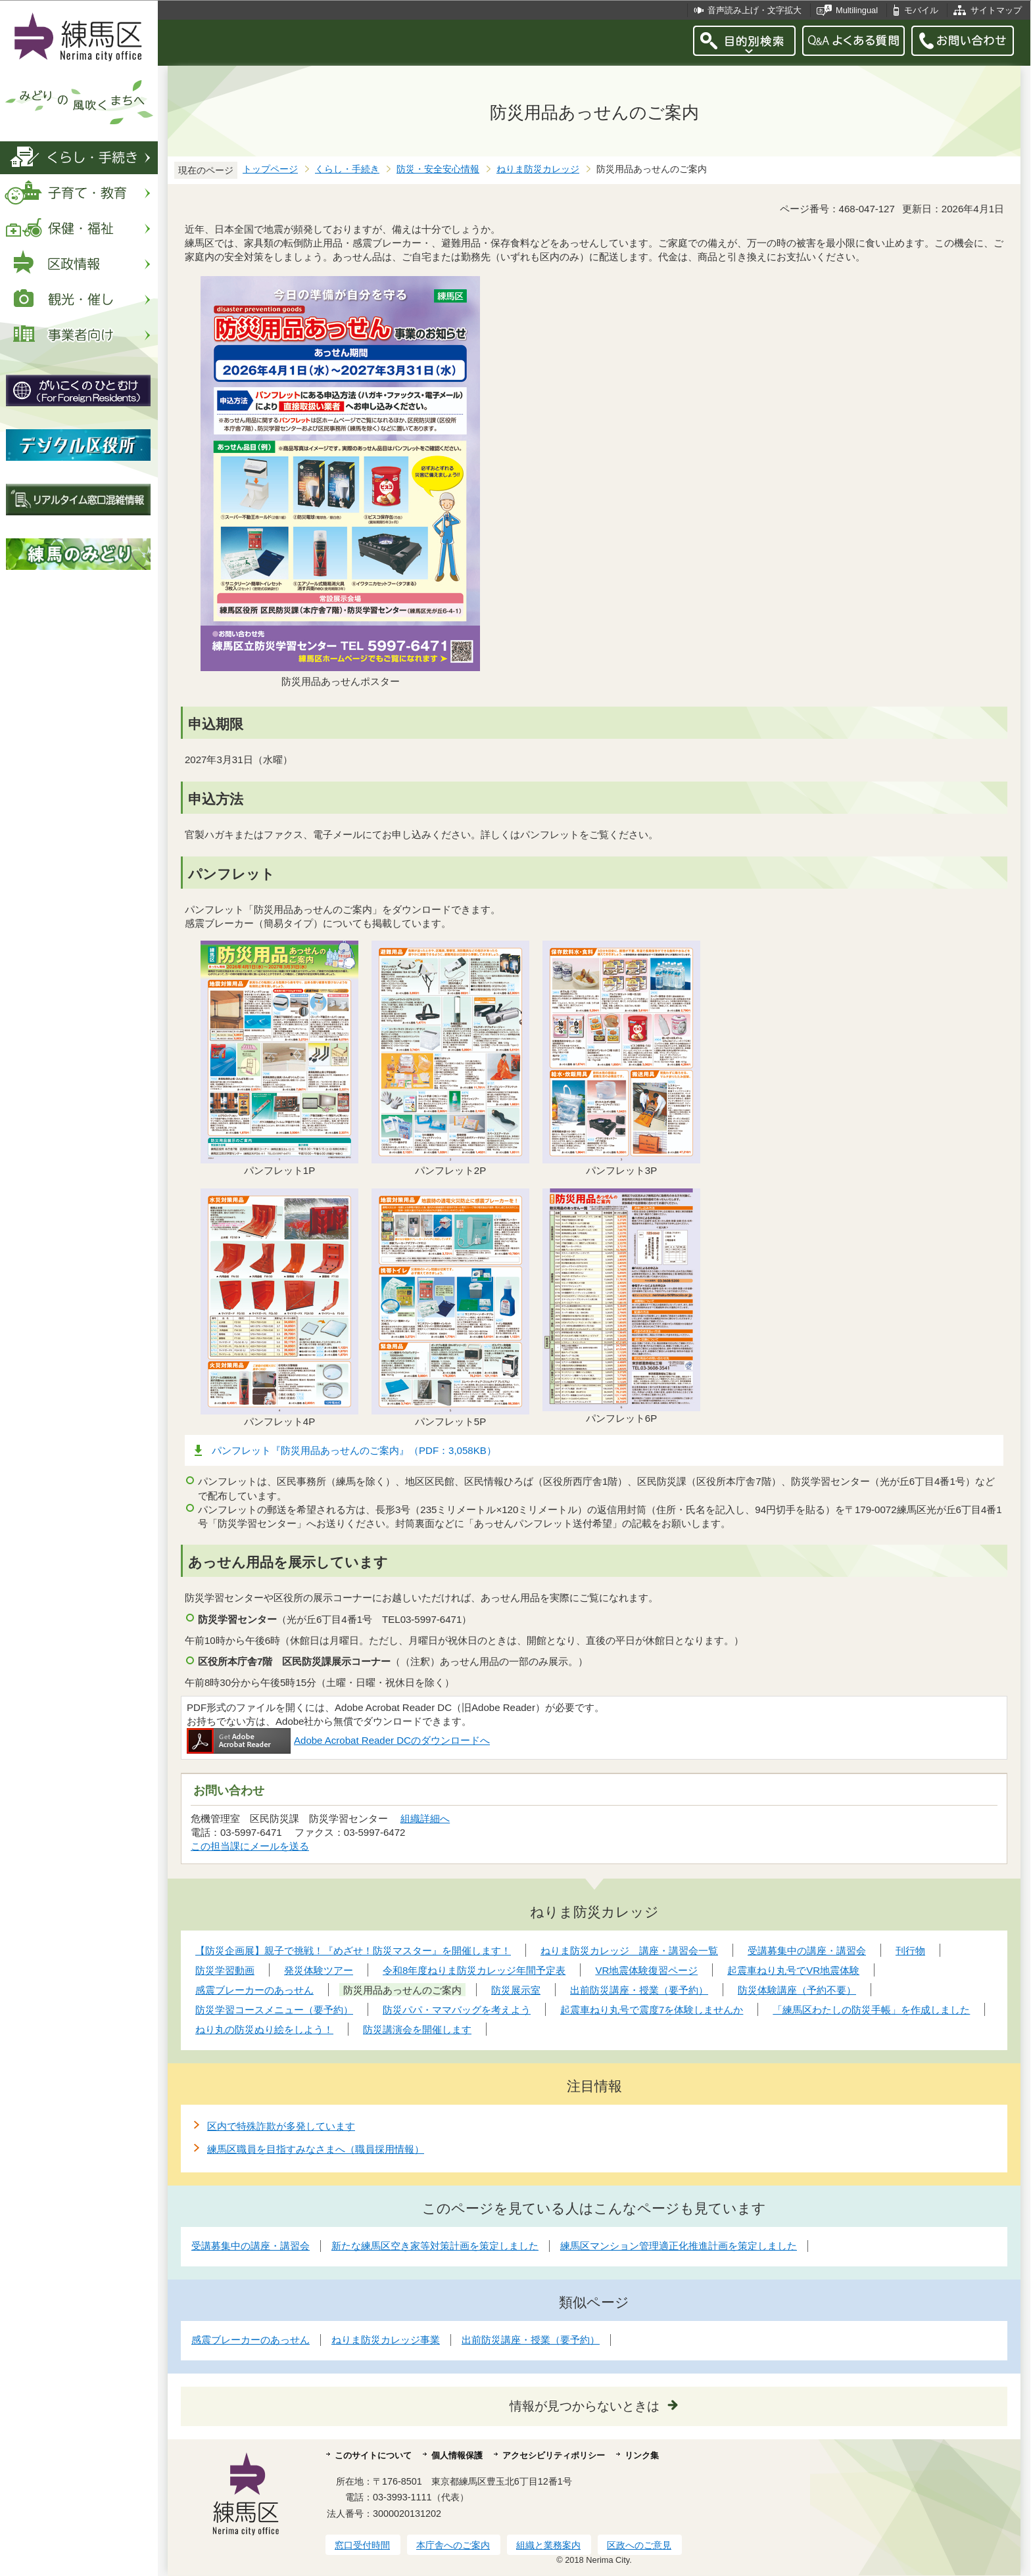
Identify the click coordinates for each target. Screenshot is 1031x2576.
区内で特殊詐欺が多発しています (281, 2126)
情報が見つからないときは (584, 2406)
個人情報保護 (457, 2455)
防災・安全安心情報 (437, 169)
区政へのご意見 (639, 2545)
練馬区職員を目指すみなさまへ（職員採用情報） (315, 2149)
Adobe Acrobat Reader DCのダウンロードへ (338, 1740)
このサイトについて (373, 2455)
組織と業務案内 (548, 2545)
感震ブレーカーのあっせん (250, 2339)
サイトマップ (996, 10)
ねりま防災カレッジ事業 (385, 2339)
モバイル (921, 10)
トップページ (270, 169)
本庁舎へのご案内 (453, 2545)
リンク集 (642, 2455)
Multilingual (857, 10)
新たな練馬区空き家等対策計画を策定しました (435, 2245)
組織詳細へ (425, 1818)
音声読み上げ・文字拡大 (754, 10)
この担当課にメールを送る (250, 1846)
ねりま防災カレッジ (537, 169)
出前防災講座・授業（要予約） (531, 2339)
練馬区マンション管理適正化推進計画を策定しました (678, 2245)
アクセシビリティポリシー (553, 2455)
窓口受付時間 (362, 2545)
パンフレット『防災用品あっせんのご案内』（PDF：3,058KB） (354, 1450)
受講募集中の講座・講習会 (250, 2245)
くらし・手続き (347, 169)
